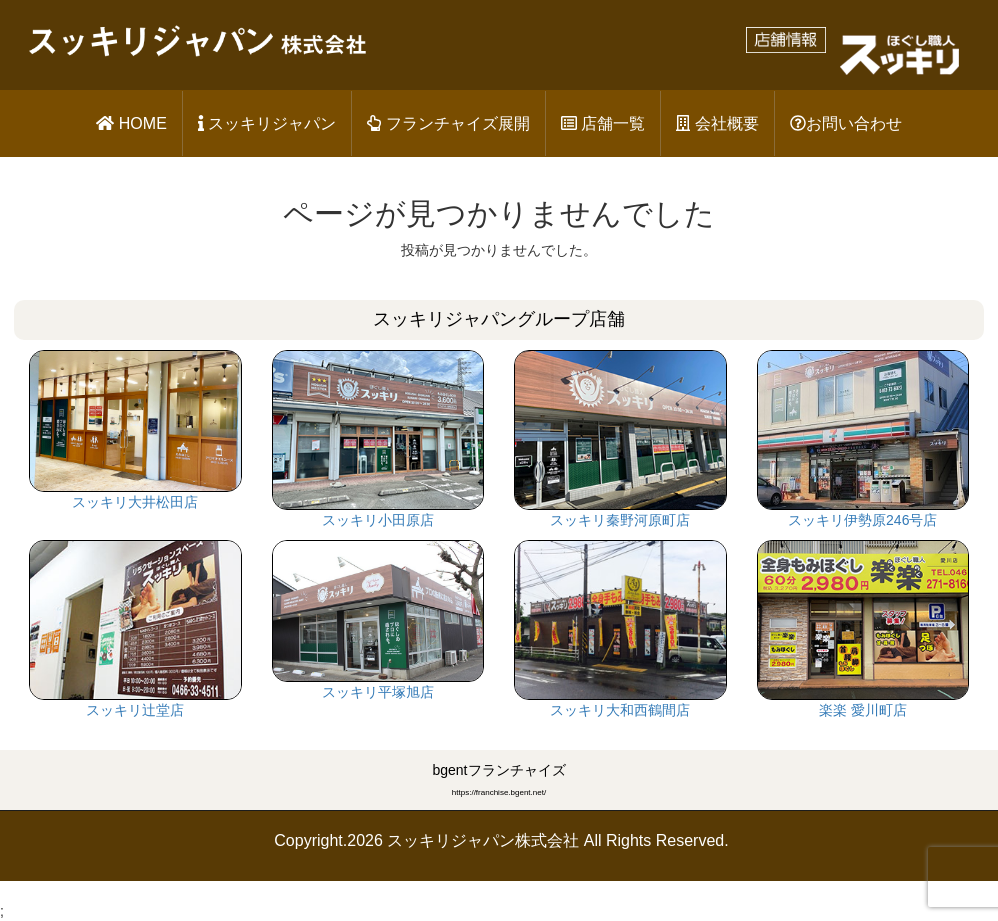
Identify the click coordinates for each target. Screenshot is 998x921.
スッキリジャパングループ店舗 (499, 319)
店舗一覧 (603, 123)
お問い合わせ (846, 123)
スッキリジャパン (267, 123)
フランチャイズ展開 (448, 123)
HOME (131, 123)
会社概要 (717, 123)
